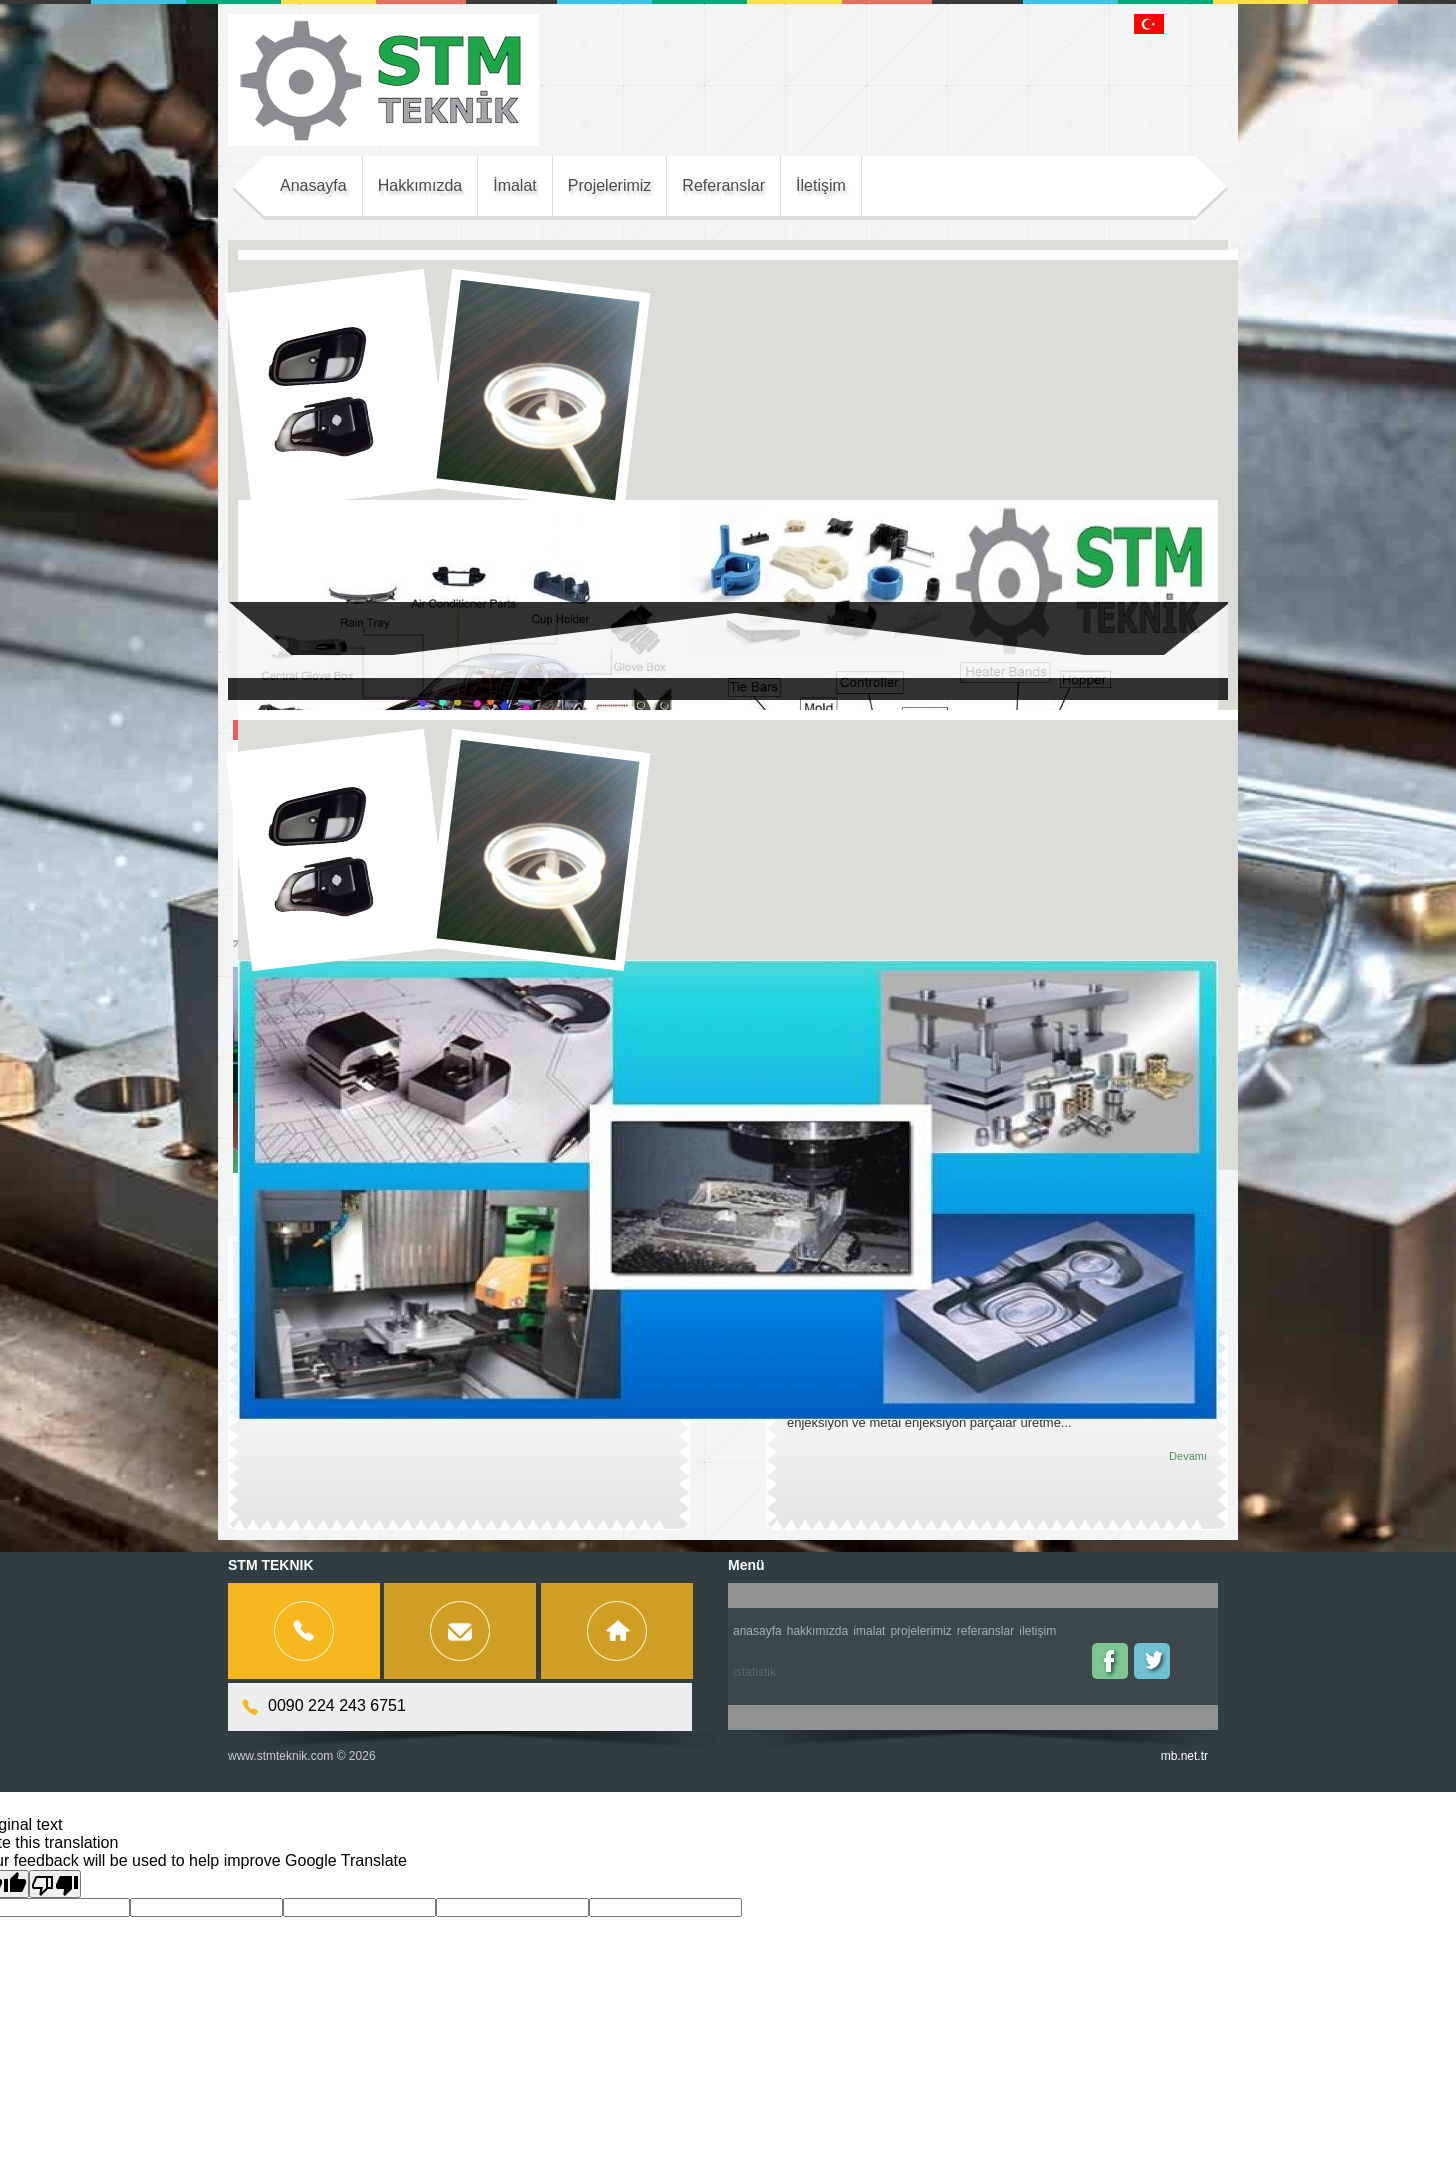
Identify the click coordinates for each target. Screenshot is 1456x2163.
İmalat (869, 1631)
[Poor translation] (55, 1884)
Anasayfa (757, 1631)
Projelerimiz (920, 1631)
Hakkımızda (817, 1631)
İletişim (1037, 1631)
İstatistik (754, 1672)
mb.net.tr (1184, 1756)
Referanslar (985, 1631)
